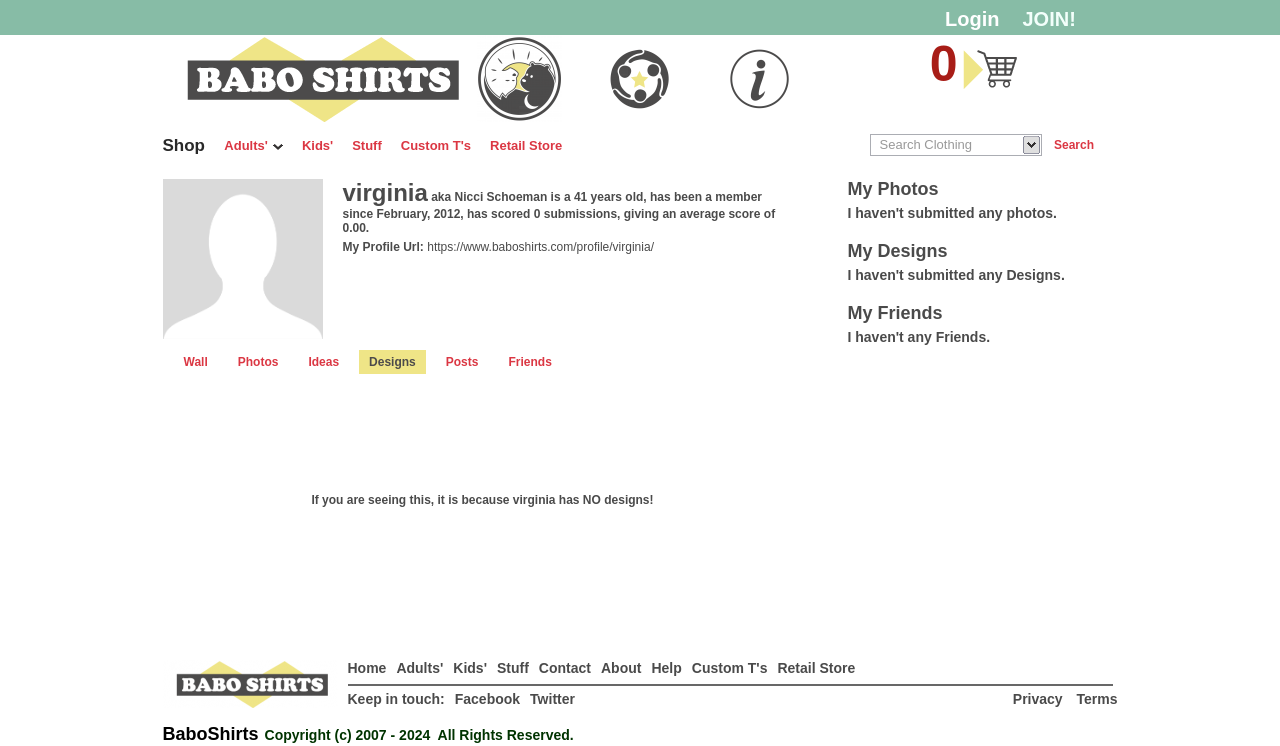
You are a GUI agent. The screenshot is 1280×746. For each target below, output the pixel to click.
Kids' (317, 145)
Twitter (552, 699)
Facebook (487, 699)
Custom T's (436, 145)
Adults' (253, 145)
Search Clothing (926, 144)
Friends (529, 362)
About (621, 668)
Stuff (367, 145)
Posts (462, 362)
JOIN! (1049, 19)
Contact (565, 668)
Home (367, 668)
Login (972, 19)
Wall (196, 362)
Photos (258, 362)
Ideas (323, 362)
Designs (392, 362)
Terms (1097, 699)
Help (666, 668)
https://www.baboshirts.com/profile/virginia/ (540, 247)
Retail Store (526, 145)
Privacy (1040, 699)
